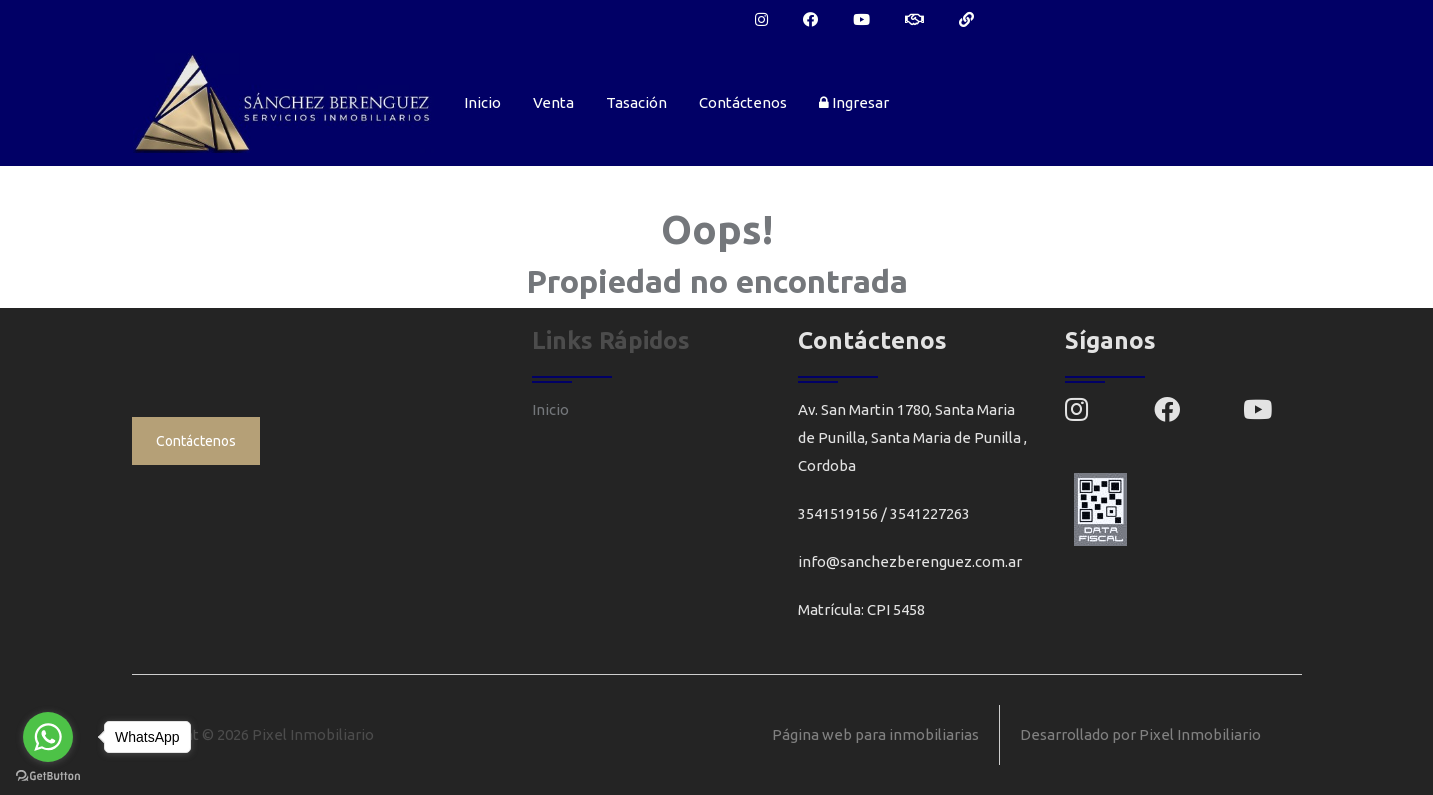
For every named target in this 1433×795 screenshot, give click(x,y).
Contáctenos (743, 102)
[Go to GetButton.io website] (48, 775)
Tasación (636, 102)
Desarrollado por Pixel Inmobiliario (1140, 734)
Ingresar (854, 102)
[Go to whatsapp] (48, 737)
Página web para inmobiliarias (875, 734)
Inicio (482, 102)
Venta (553, 102)
